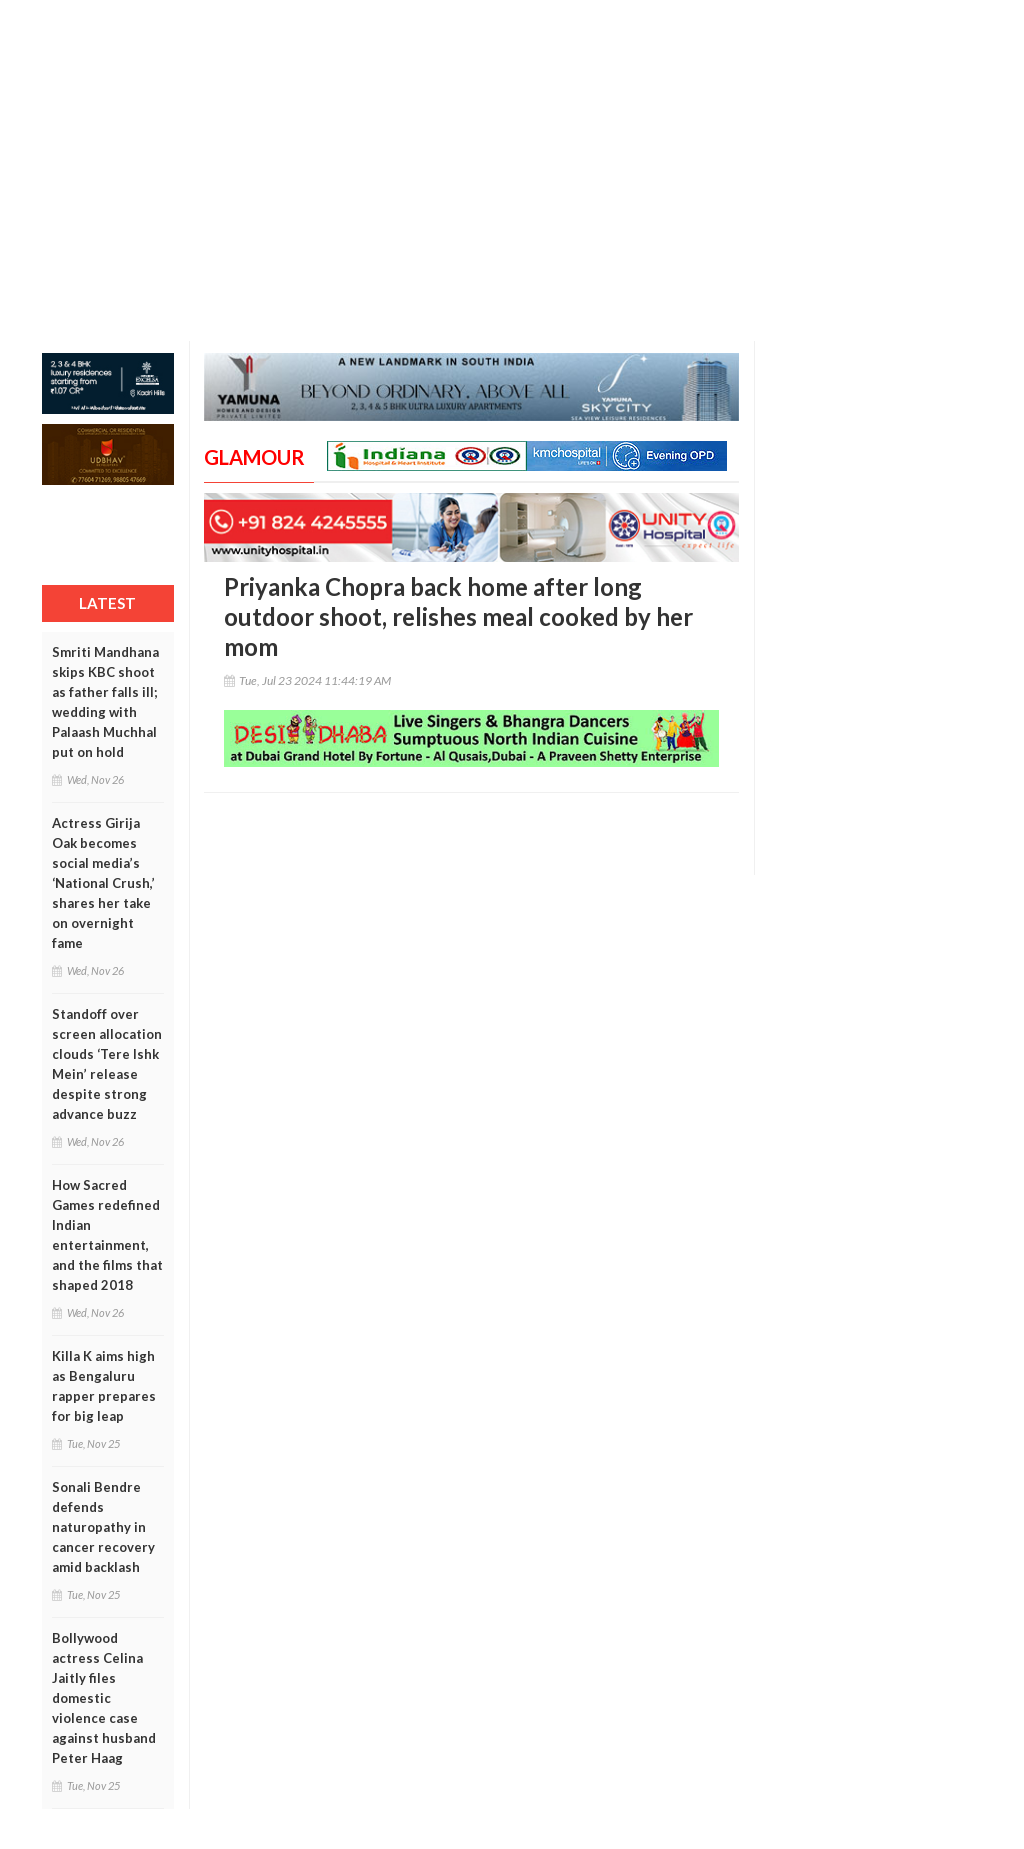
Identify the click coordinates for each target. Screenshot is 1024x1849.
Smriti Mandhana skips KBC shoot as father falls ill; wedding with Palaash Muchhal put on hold (105, 702)
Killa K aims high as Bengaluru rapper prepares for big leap (104, 1386)
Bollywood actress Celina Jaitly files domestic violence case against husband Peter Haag (104, 1698)
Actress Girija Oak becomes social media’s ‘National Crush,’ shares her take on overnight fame (103, 883)
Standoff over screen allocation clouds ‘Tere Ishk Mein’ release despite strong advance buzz (107, 1064)
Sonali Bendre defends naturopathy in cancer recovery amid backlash (103, 1527)
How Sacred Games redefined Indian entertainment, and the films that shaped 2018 (107, 1235)
